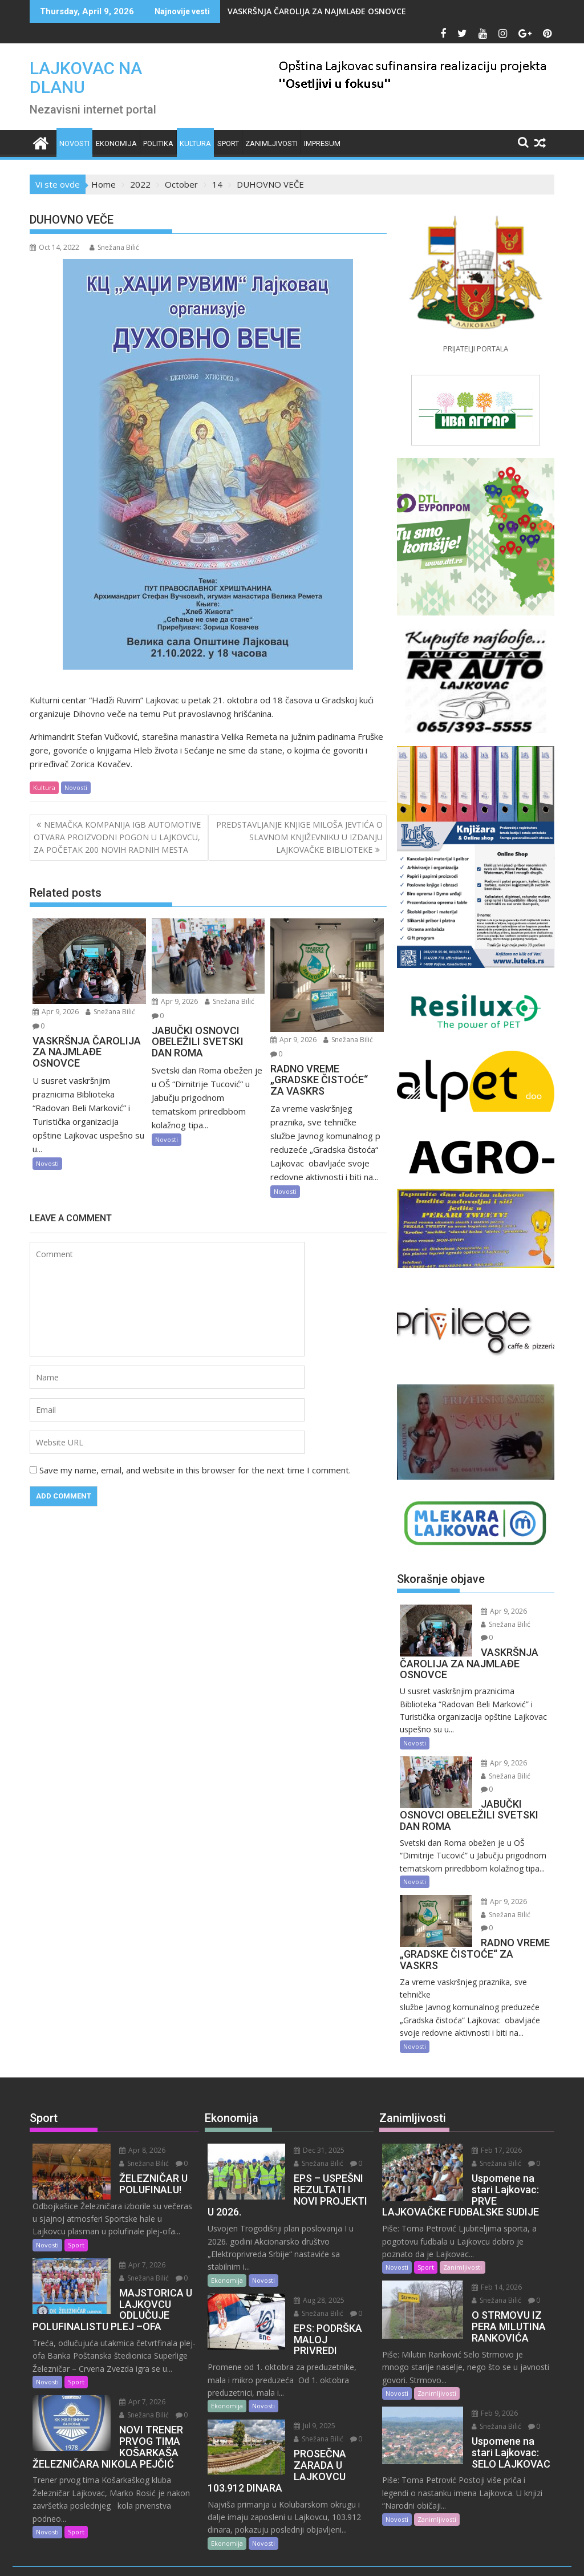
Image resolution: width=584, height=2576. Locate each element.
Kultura (195, 143)
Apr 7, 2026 (134, 2225)
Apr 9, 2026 (56, 1011)
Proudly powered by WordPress (216, 2557)
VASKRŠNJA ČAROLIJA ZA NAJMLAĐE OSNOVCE (317, 11)
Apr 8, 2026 (134, 2111)
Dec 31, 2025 (311, 2111)
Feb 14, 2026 (489, 2248)
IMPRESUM (322, 143)
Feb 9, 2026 (487, 2374)
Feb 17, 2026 (489, 2111)
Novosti (74, 143)
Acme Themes (404, 2557)
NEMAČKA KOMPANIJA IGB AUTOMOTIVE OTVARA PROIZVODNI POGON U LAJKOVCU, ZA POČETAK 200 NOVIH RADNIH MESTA (117, 837)
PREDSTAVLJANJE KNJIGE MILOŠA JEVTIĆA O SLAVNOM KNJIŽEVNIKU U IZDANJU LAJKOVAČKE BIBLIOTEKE (299, 837)
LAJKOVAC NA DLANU (86, 77)
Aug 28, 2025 (311, 2249)
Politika (158, 143)
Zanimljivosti (271, 143)
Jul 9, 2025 (307, 2364)
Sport (228, 143)
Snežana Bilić (114, 247)
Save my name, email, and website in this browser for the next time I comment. (195, 1470)
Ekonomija (116, 143)
